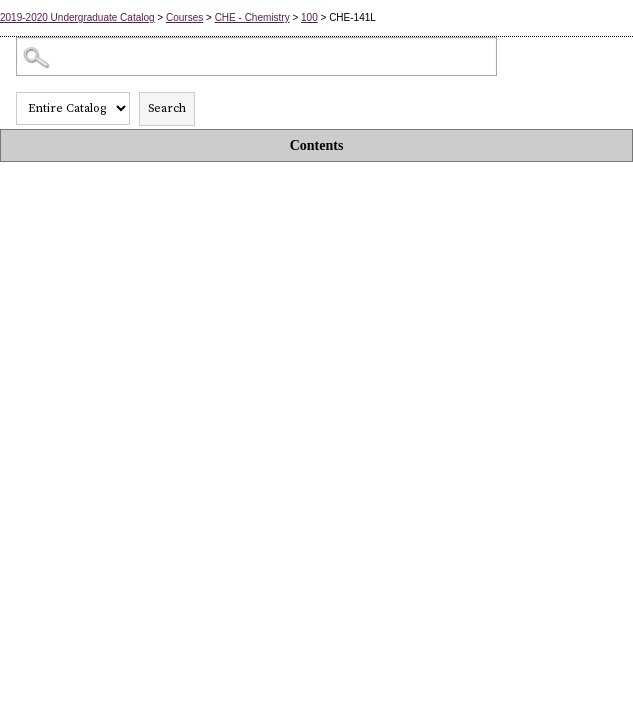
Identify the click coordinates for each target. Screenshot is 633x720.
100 (309, 17)
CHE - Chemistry (252, 17)
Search (167, 108)
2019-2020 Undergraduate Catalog (77, 17)
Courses (184, 17)
